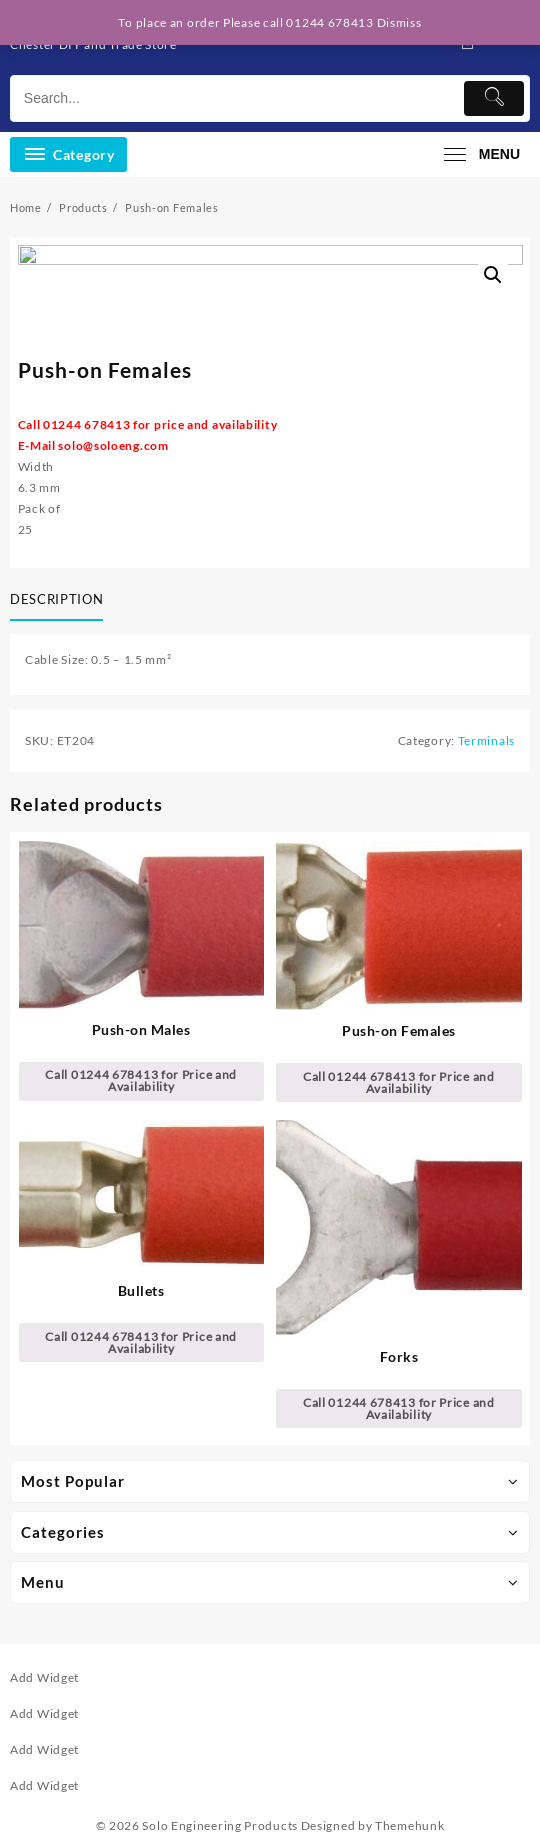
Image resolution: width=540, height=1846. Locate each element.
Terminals (486, 740)
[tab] (60, 601)
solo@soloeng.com (113, 445)
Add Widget (44, 1677)
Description (56, 599)
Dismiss (399, 22)
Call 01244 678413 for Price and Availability (141, 1080)
